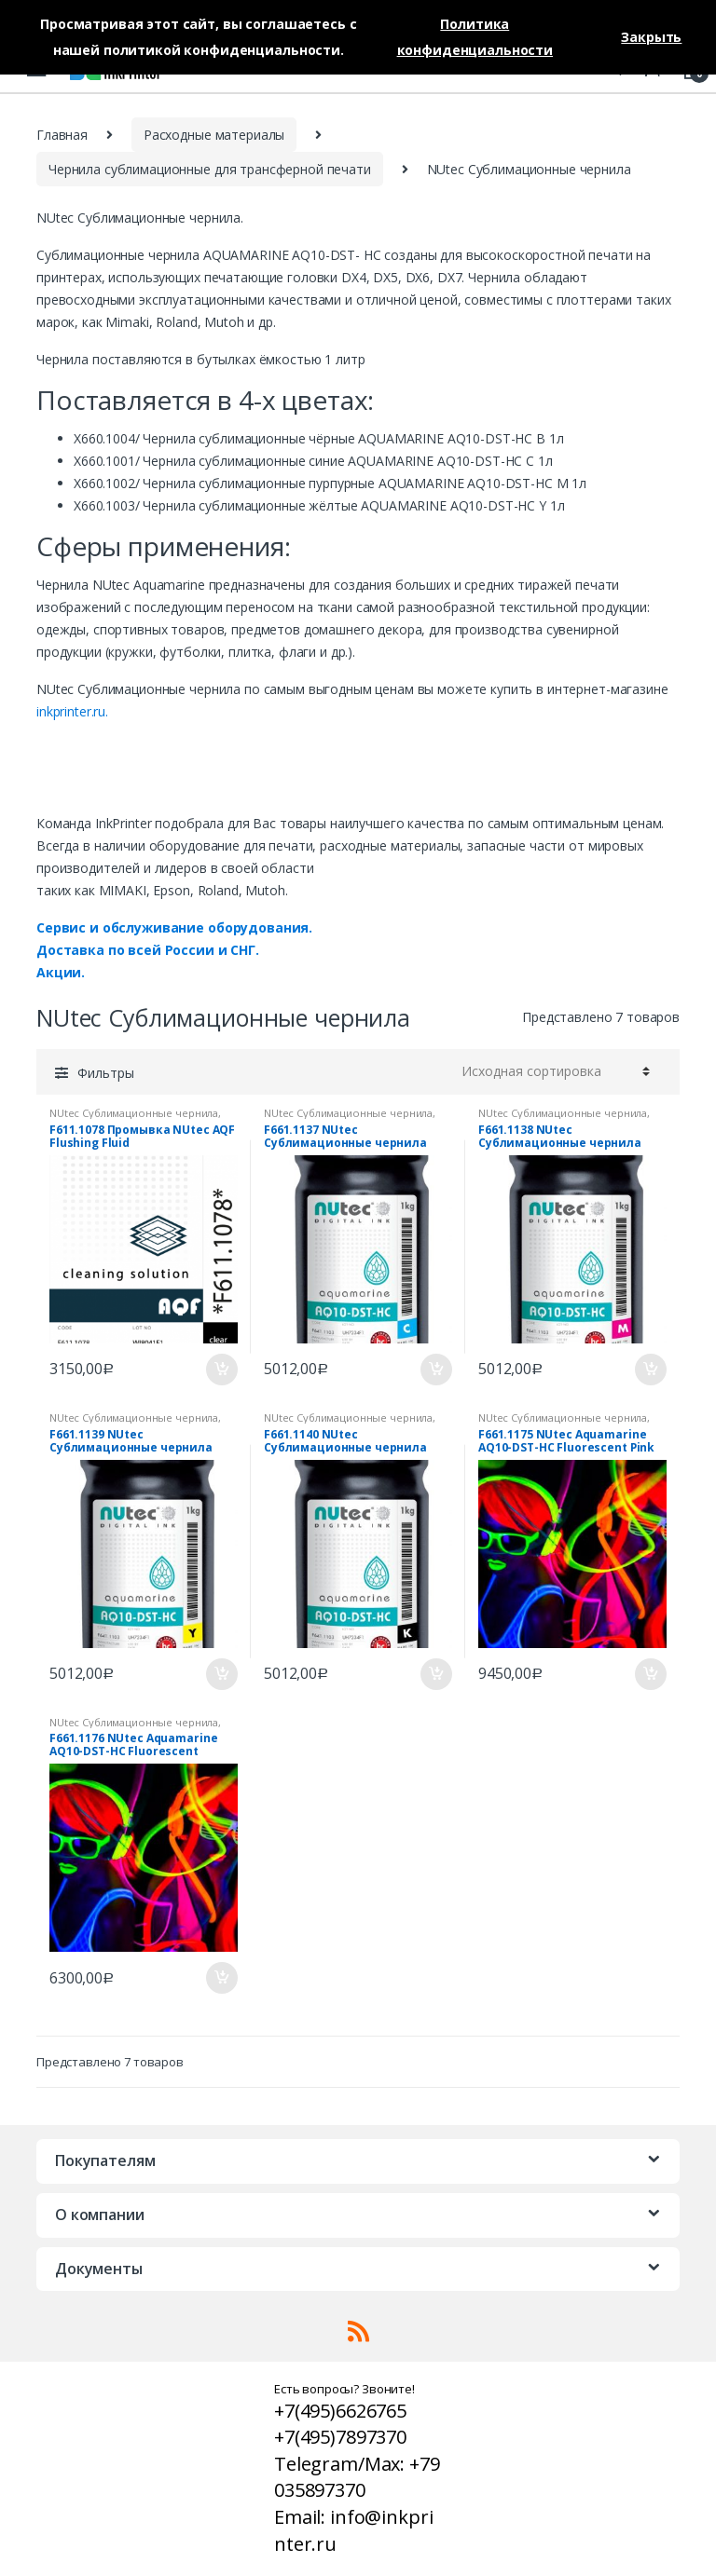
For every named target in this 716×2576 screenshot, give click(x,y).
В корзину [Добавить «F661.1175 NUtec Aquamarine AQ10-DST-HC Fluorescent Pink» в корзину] (650, 1674)
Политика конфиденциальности (475, 37)
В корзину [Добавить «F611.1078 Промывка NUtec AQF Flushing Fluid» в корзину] (221, 1369)
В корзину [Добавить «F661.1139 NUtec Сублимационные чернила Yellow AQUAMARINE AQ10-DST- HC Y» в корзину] (221, 1674)
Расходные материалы (214, 134)
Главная (62, 134)
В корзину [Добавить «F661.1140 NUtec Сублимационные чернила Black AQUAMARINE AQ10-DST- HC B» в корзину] (435, 1674)
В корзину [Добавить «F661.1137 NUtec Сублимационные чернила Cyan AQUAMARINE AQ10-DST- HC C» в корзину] (435, 1369)
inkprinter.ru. (72, 711)
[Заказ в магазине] (553, 1071)
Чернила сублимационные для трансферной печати (209, 169)
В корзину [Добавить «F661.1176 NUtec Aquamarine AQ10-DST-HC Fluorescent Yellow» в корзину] (221, 1978)
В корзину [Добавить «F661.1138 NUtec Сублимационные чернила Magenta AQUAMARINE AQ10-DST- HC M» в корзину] (650, 1369)
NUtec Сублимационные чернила (133, 1113)
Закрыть (651, 37)
